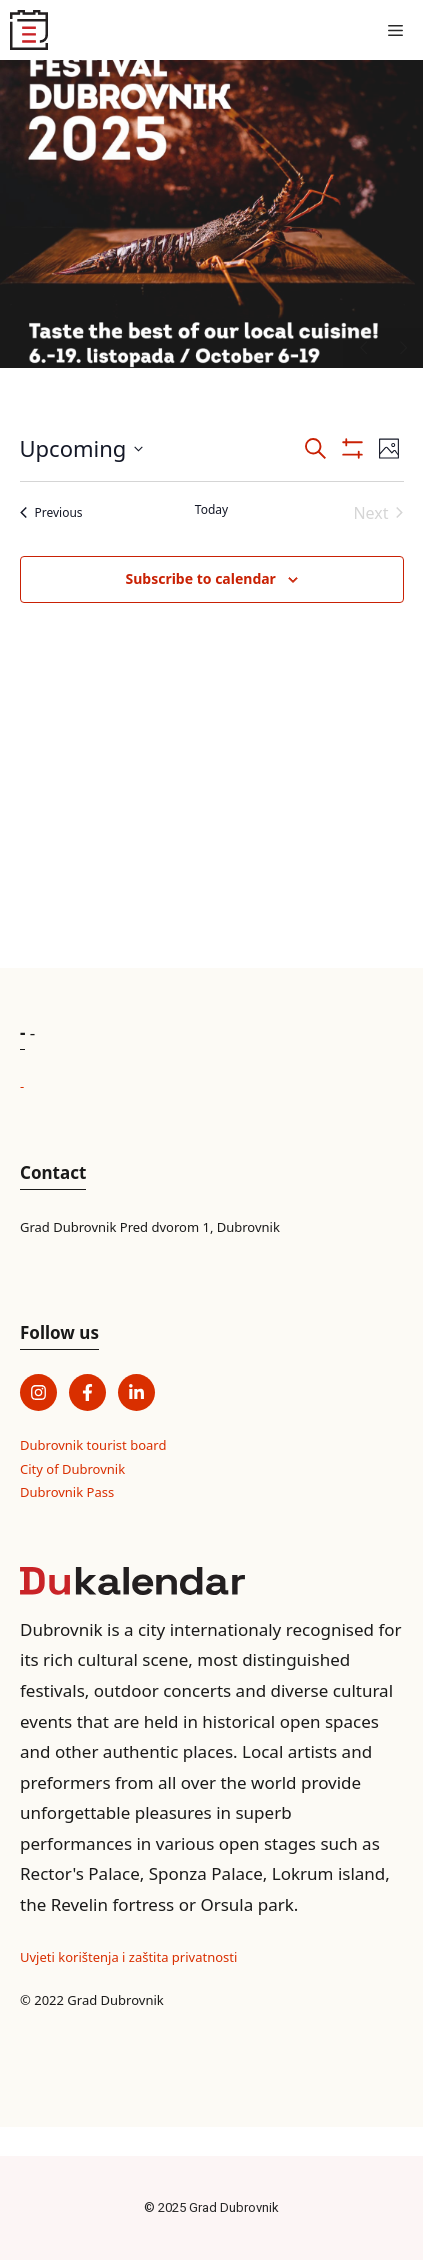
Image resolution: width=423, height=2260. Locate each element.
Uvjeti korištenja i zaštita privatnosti (128, 1957)
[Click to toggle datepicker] (82, 448)
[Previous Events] (51, 513)
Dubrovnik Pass (67, 1492)
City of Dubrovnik (72, 1469)
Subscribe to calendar (200, 578)
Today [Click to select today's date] (211, 510)
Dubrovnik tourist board (93, 1445)
